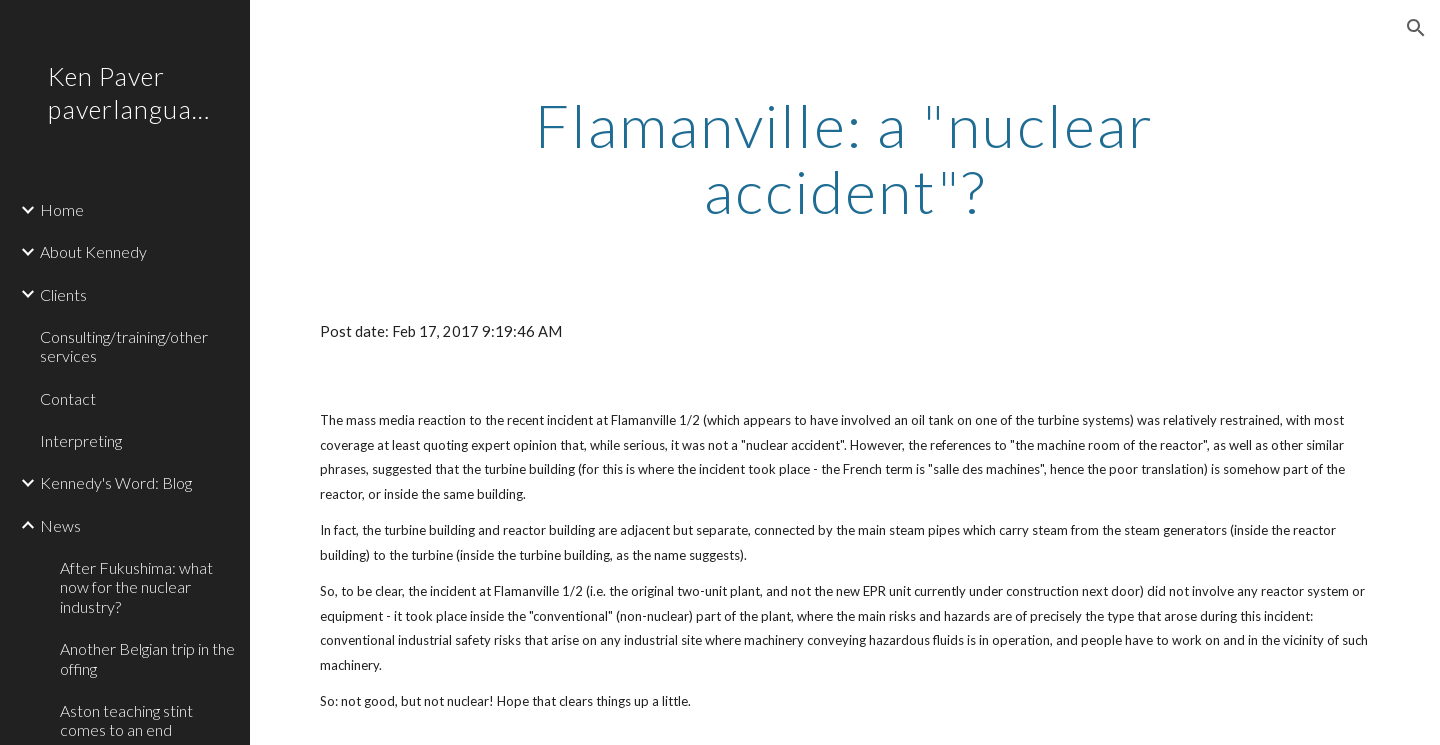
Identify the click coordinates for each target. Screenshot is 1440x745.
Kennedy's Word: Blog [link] (116, 482)
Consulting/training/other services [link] (124, 346)
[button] (1416, 28)
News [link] (60, 525)
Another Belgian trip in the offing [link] (147, 658)
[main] (845, 158)
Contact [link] (68, 398)
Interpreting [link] (81, 440)
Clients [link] (63, 294)
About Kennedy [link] (93, 251)
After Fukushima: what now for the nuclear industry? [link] (136, 587)
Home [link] (62, 209)
